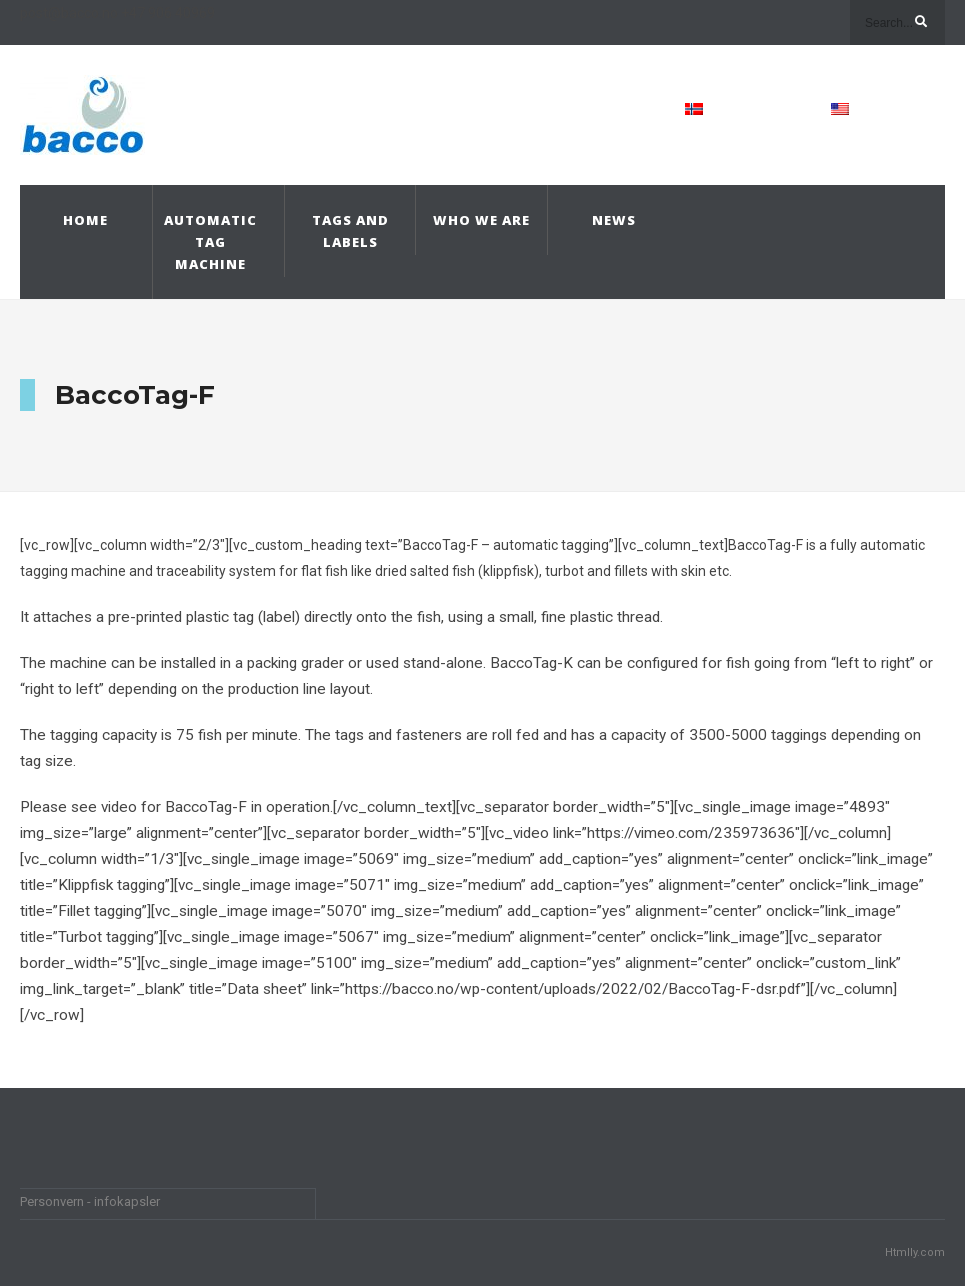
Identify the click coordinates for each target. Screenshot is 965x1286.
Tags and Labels (350, 231)
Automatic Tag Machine (210, 242)
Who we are (481, 220)
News (614, 220)
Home (85, 220)
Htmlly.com (915, 1252)
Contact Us (565, 109)
